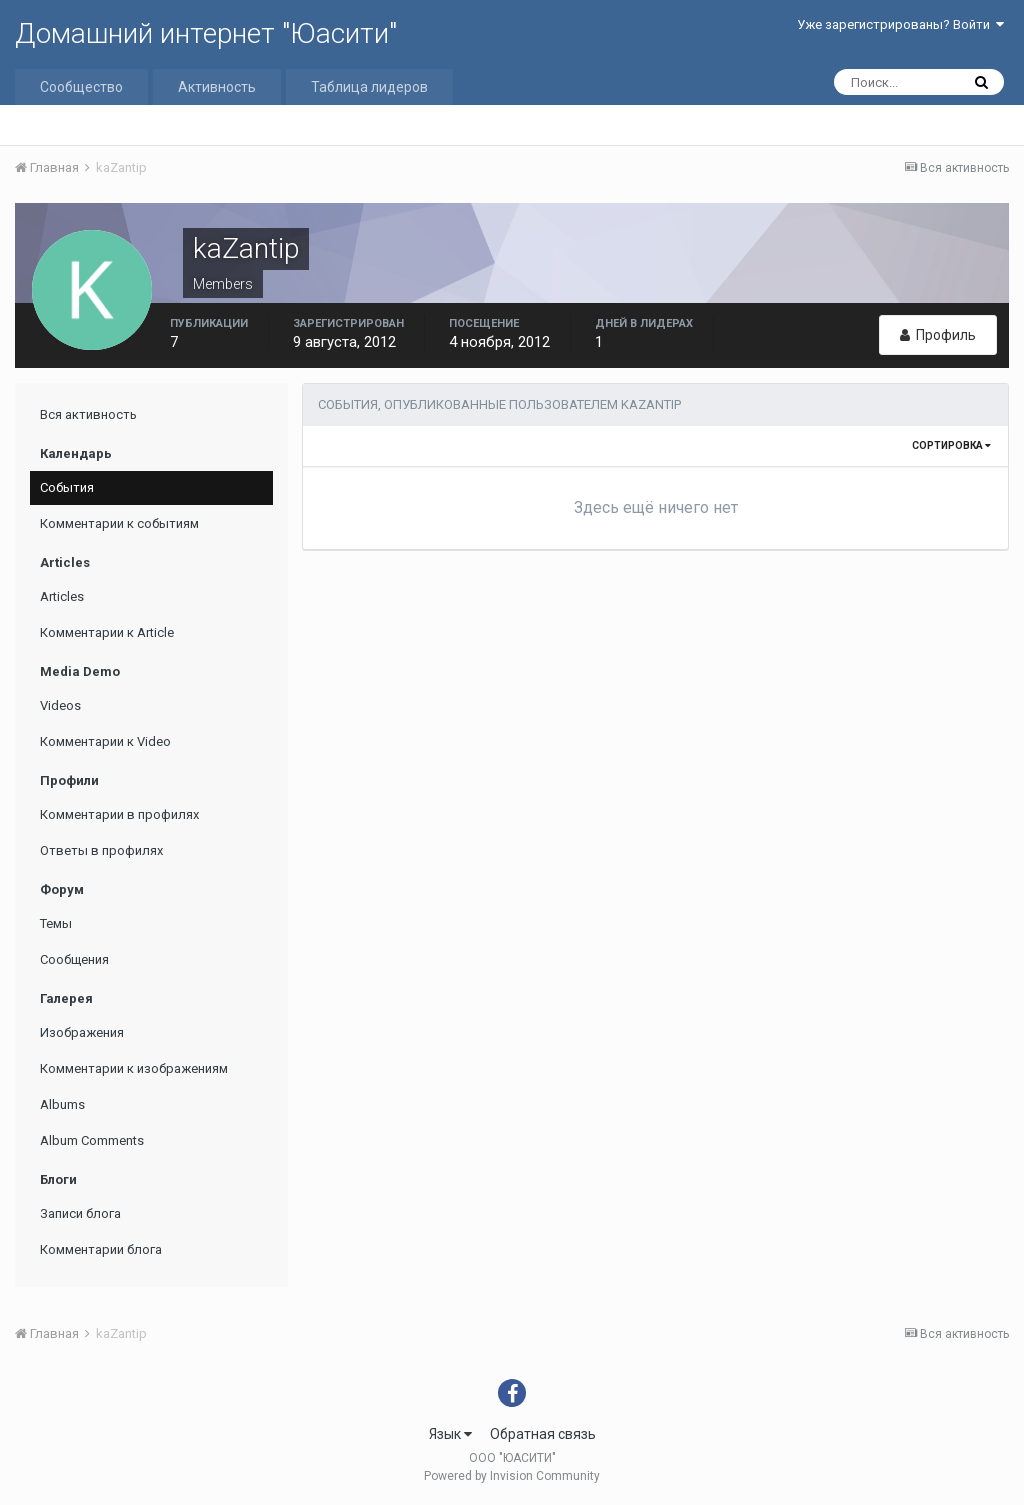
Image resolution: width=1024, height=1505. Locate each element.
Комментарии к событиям (119, 523)
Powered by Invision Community (512, 1476)
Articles (62, 596)
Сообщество (81, 87)
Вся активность (88, 414)
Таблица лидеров (369, 87)
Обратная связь (543, 1434)
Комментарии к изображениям (134, 1068)
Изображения (82, 1032)
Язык (450, 1434)
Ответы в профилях (101, 850)
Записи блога (80, 1213)
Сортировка (951, 445)
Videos (60, 705)
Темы (56, 923)
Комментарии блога (101, 1249)
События (67, 487)
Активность (217, 87)
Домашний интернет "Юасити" (206, 33)
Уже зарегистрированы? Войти (900, 24)
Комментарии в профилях (119, 814)
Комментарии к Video (105, 741)
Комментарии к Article (107, 632)
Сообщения (74, 959)
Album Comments (92, 1140)
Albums (62, 1104)
